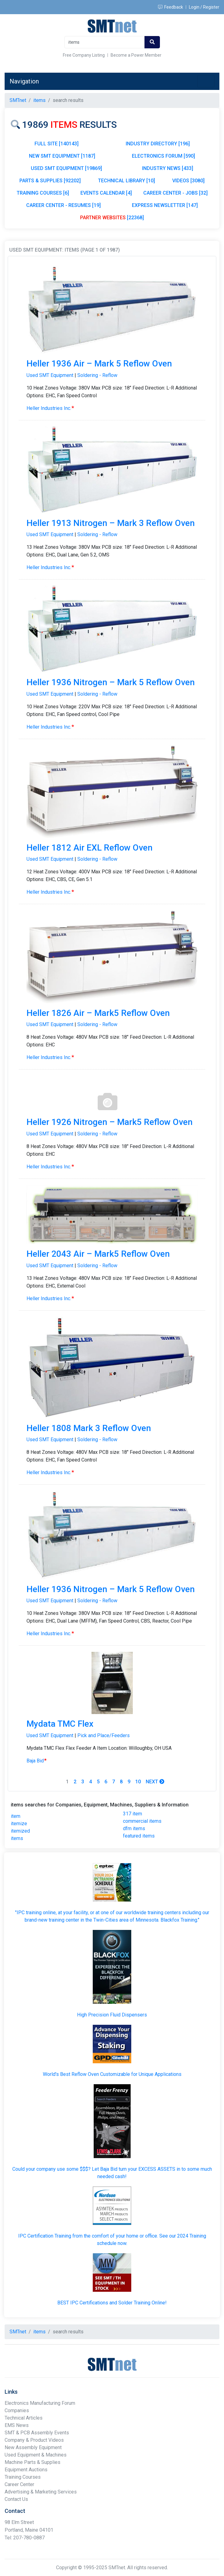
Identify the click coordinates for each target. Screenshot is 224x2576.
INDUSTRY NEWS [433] (167, 168)
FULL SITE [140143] (57, 144)
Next (155, 1782)
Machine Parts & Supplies (32, 2462)
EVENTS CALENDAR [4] (106, 193)
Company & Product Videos (34, 2440)
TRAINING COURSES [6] (43, 193)
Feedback (170, 7)
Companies (17, 2410)
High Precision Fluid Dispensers (112, 2015)
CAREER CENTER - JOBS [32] (175, 193)
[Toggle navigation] (205, 81)
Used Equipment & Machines (36, 2455)
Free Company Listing (84, 55)
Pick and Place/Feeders (103, 1735)
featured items (139, 1836)
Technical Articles (24, 2418)
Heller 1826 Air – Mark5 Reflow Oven (98, 1013)
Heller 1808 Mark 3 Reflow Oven (88, 1428)
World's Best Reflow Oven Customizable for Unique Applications (112, 2074)
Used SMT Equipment (49, 375)
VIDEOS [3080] (188, 181)
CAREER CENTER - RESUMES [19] (63, 205)
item (15, 1816)
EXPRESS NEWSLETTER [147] (165, 205)
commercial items (142, 1821)
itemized (20, 1831)
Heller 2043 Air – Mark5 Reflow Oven (98, 1254)
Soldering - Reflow (97, 375)
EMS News (17, 2425)
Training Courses (23, 2477)
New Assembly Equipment (33, 2447)
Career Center (19, 2484)
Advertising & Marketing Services (41, 2492)
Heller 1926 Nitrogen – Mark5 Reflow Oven (109, 1122)
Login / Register (204, 7)
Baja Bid (36, 1761)
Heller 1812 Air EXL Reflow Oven (89, 848)
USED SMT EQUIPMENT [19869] (66, 168)
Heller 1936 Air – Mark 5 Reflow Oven (99, 363)
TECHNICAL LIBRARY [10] (126, 181)
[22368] (112, 217)
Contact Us (16, 2499)
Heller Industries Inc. (50, 408)
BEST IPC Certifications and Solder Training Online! (112, 2303)
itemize (19, 1823)
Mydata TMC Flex (59, 1724)
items (17, 1838)
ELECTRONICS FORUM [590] (163, 156)
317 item (132, 1814)
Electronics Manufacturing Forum (40, 2403)
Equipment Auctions (26, 2470)
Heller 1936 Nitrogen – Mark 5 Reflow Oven (110, 682)
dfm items (134, 1828)
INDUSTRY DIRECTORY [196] (158, 144)
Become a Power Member (136, 55)
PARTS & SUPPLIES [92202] (50, 181)
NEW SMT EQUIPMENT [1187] (62, 156)
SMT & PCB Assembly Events (37, 2433)
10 (138, 1782)
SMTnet (18, 100)
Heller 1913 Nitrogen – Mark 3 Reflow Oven (110, 523)
